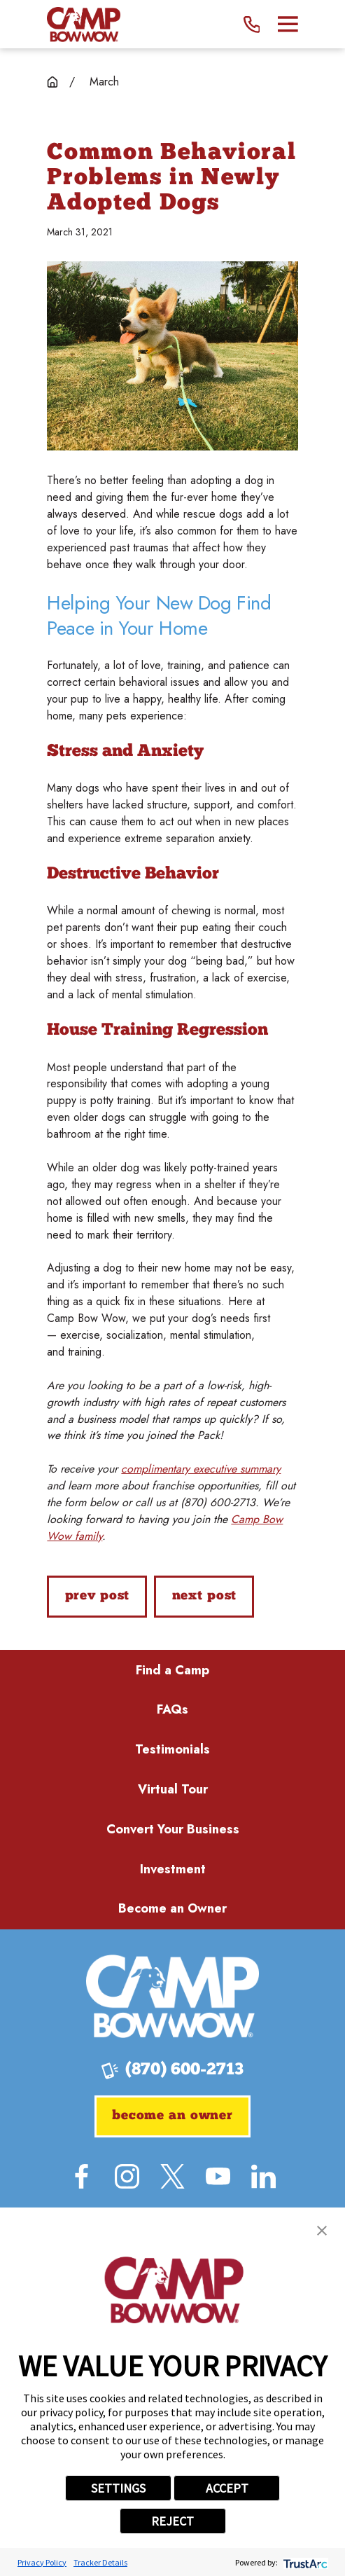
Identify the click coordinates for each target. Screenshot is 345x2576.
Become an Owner (172, 1908)
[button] (322, 2231)
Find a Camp (172, 1670)
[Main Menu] (288, 24)
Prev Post (97, 1596)
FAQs (172, 1709)
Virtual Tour (173, 1789)
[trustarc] (304, 2562)
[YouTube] (218, 2176)
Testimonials (172, 1749)
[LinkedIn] (263, 2176)
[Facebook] (81, 2176)
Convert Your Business (172, 1829)
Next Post (204, 1596)
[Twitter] (172, 2176)
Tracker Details (100, 2562)
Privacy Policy (41, 2562)
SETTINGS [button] (118, 2488)
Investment (173, 1869)
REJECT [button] (172, 2521)
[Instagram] (127, 2176)
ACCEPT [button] (227, 2488)
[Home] (83, 24)
